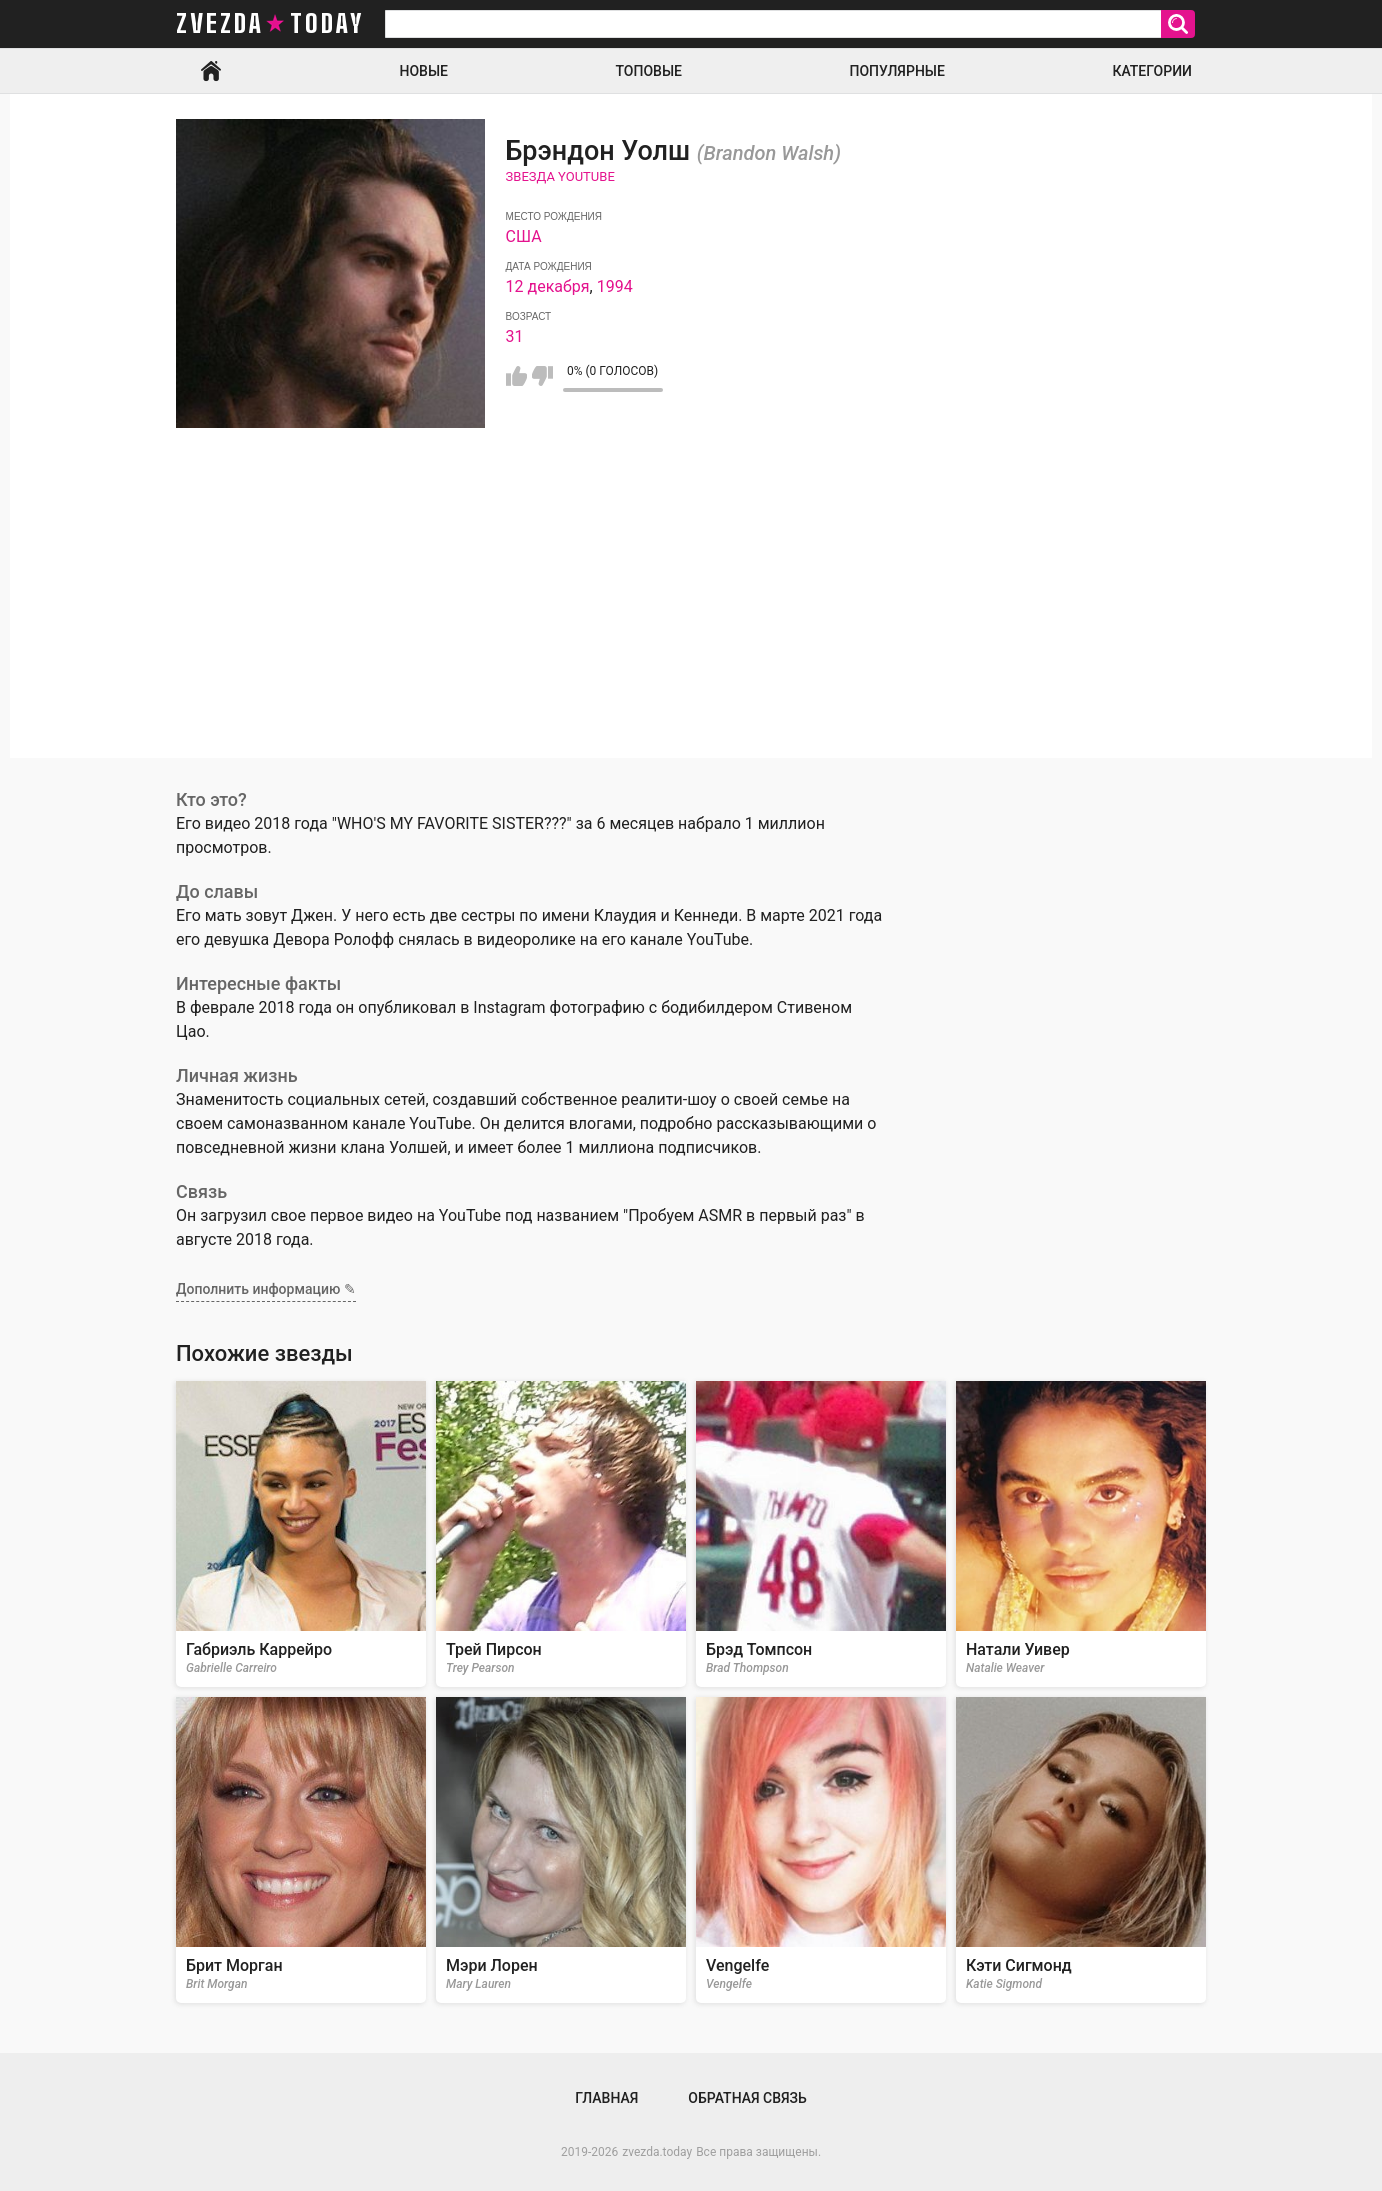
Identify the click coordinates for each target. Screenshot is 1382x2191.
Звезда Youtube (560, 176)
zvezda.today (657, 2152)
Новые (424, 71)
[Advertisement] (691, 618)
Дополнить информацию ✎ (266, 1289)
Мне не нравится (542, 376)
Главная (211, 71)
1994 (615, 286)
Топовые (649, 71)
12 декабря (548, 286)
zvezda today (270, 24)
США (524, 236)
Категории (1152, 71)
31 (515, 336)
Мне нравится (516, 376)
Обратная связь (747, 2098)
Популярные (896, 71)
